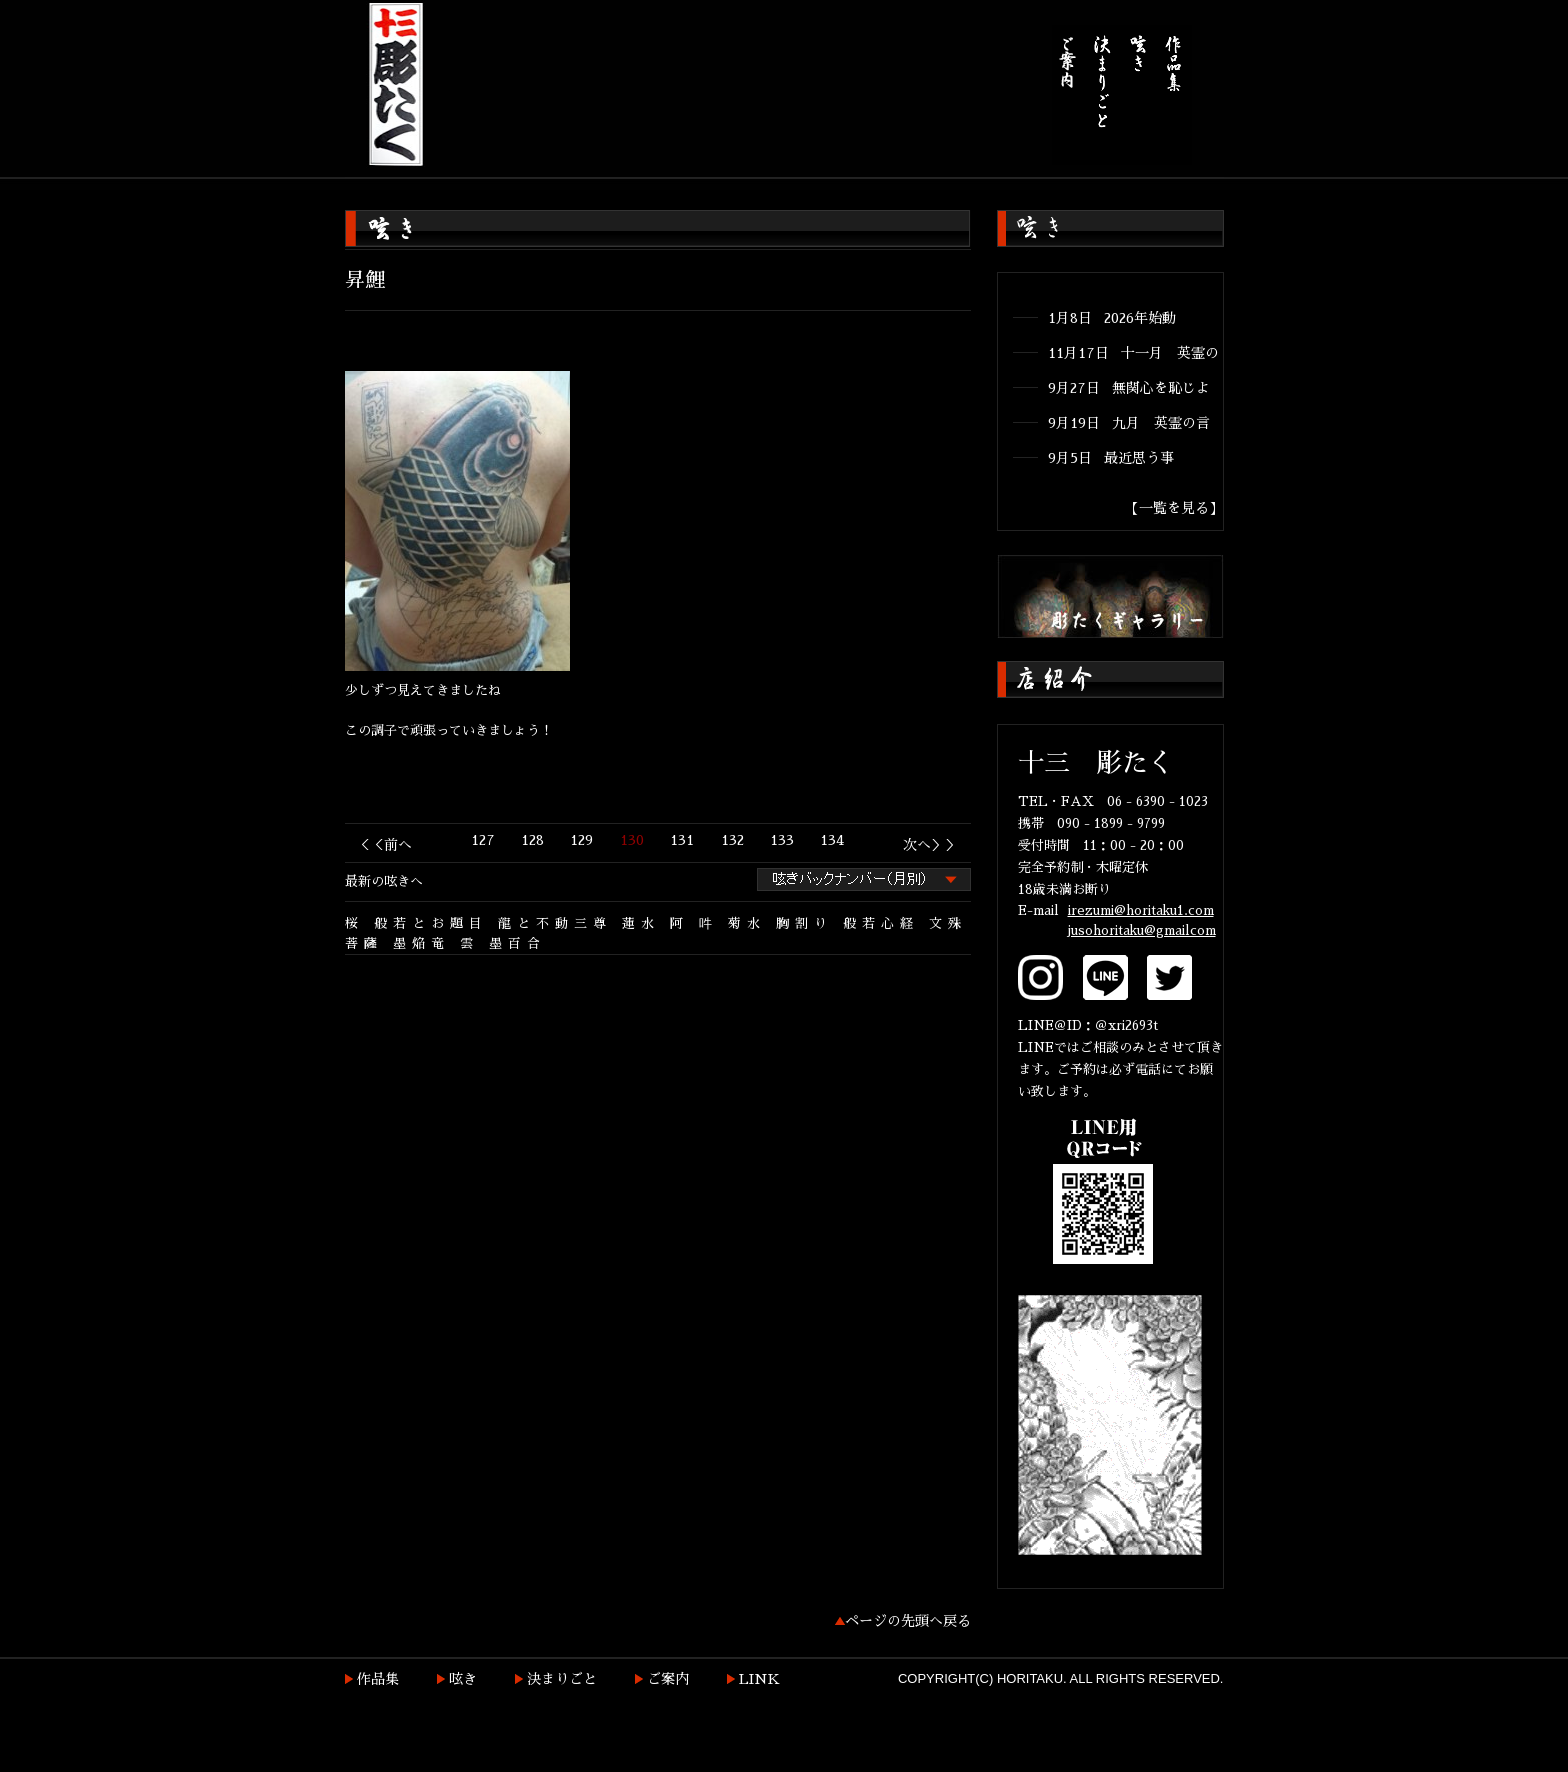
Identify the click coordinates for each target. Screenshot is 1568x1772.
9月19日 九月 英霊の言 (1129, 423)
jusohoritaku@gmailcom (1142, 930)
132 (732, 840)
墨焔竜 (421, 943)
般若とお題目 (431, 923)
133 (782, 840)
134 (832, 840)
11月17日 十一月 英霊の (1133, 353)
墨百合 (517, 943)
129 (581, 840)
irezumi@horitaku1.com (1141, 910)
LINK (759, 1679)
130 (632, 840)
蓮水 (641, 923)
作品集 (378, 1679)
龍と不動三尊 (555, 923)
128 (532, 840)
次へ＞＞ (931, 845)
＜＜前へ (384, 845)
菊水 (747, 923)
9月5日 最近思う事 (1111, 458)
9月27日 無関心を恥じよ (1129, 388)
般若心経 (881, 923)
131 (682, 840)
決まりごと (562, 1679)
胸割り (804, 923)
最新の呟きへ (384, 881)
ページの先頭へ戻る (908, 1621)
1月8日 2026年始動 (1112, 318)
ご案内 (668, 1679)
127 (483, 840)
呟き (463, 1679)
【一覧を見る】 (1174, 508)
